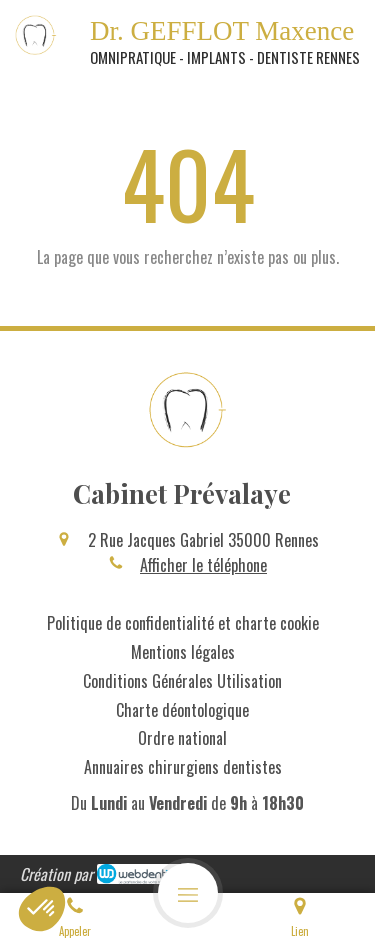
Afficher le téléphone (203, 565)
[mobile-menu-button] (188, 893)
